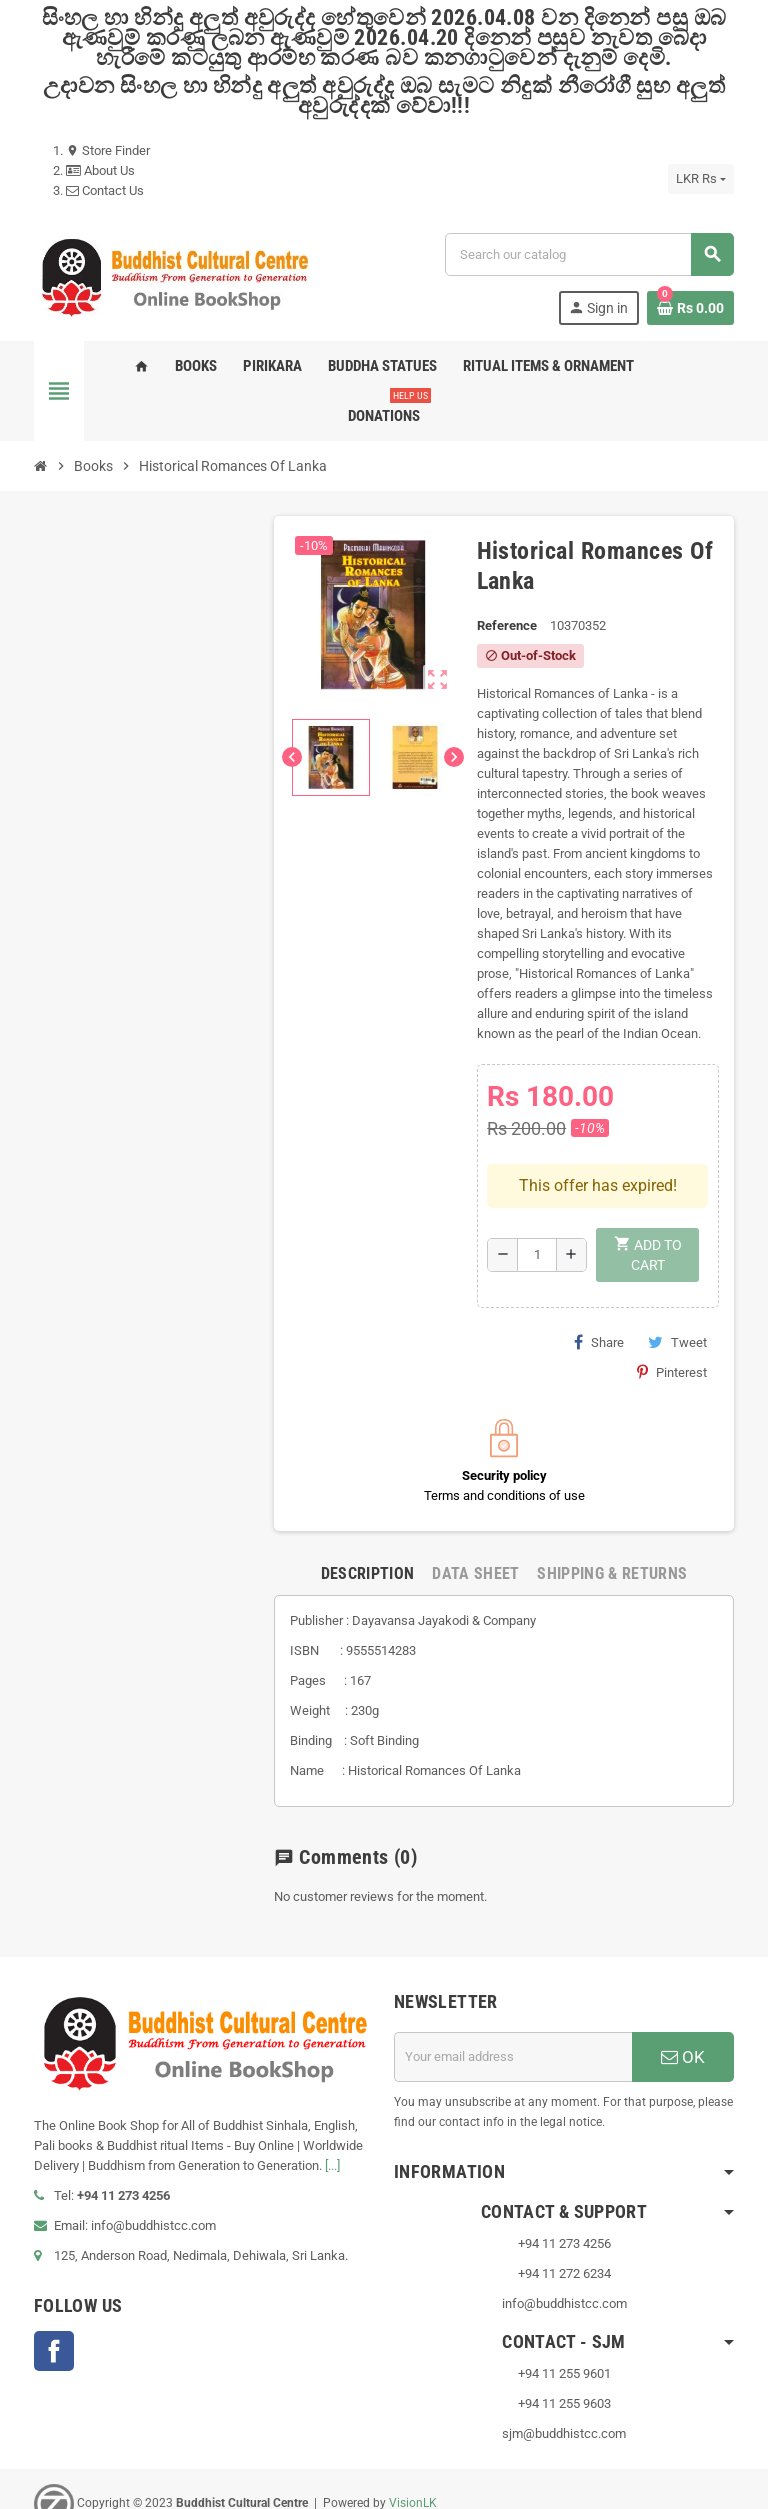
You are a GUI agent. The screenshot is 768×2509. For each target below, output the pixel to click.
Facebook (54, 2292)
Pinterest (672, 1312)
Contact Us (105, 190)
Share (599, 1282)
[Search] (589, 254)
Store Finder (108, 150)
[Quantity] (537, 1195)
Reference (507, 625)
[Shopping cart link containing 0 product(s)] (690, 308)
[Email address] (513, 1997)
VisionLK (413, 2443)
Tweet (677, 1282)
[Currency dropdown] (701, 179)
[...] (332, 2106)
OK (683, 1997)
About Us (100, 170)
